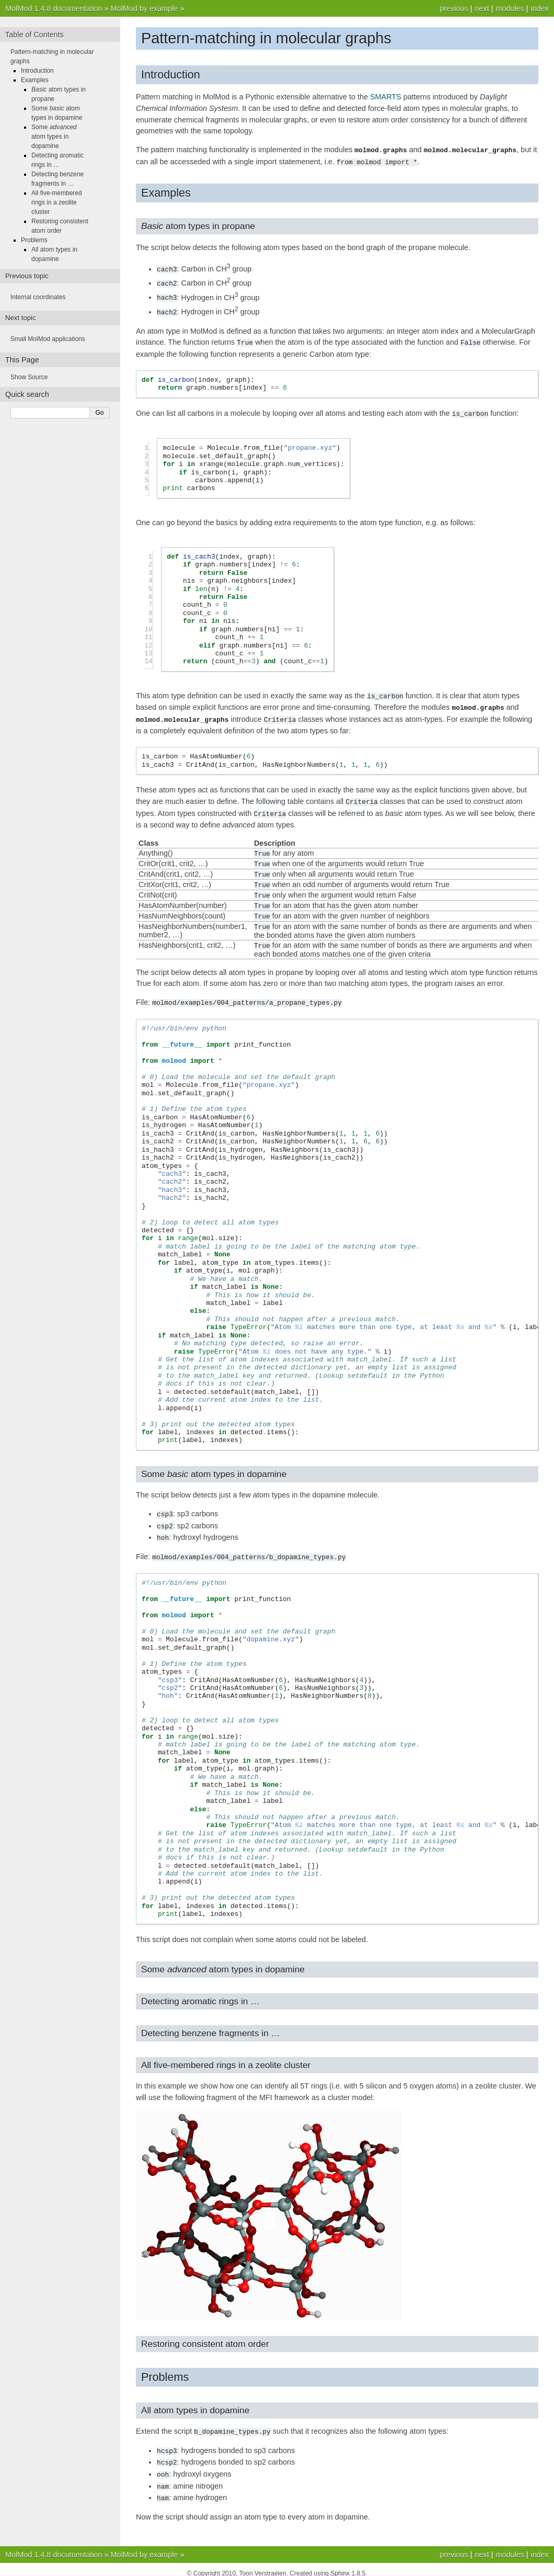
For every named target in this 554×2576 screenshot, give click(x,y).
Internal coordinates (37, 297)
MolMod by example (144, 8)
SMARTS (385, 97)
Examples (35, 80)
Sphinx (340, 2565)
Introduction (37, 70)
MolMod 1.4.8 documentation (53, 8)
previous (454, 8)
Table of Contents (34, 34)
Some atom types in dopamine (54, 136)
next (482, 8)
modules (509, 8)
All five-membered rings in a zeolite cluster (56, 202)
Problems (34, 240)
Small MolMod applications (47, 339)
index (540, 8)
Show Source (29, 377)
